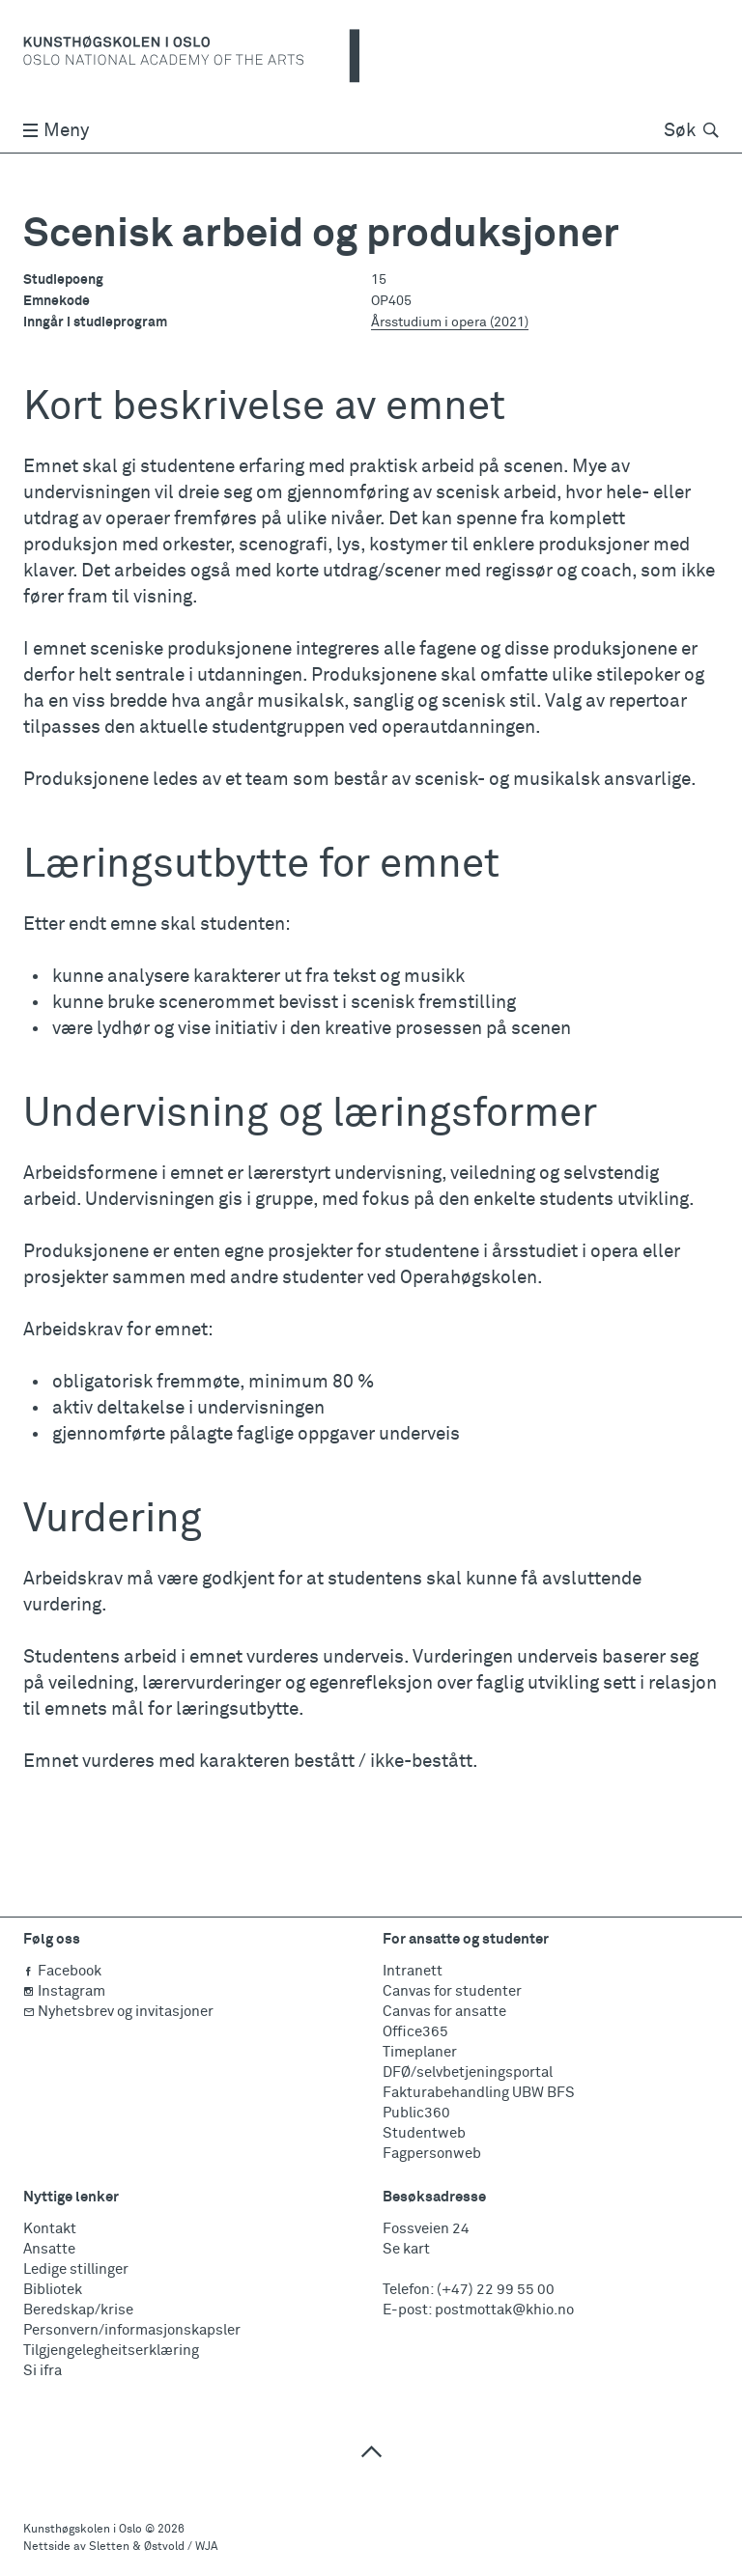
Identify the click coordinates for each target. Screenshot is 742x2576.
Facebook (62, 1971)
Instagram (64, 1991)
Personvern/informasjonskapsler (132, 2330)
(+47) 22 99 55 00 (496, 2289)
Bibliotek (52, 2289)
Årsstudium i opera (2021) (449, 322)
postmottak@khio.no (504, 2310)
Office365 (415, 2032)
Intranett (412, 1971)
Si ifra (42, 2371)
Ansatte (49, 2249)
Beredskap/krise (78, 2310)
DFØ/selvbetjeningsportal (468, 2072)
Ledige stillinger (75, 2269)
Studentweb (424, 2133)
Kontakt (49, 2229)
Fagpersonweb (432, 2153)
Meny (56, 131)
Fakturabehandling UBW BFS (479, 2093)
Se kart (406, 2249)
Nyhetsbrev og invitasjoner (118, 2011)
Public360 (416, 2113)
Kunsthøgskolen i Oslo (82, 2529)
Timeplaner (420, 2052)
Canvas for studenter (452, 1991)
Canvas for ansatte (444, 2011)
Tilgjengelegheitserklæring (111, 2350)
